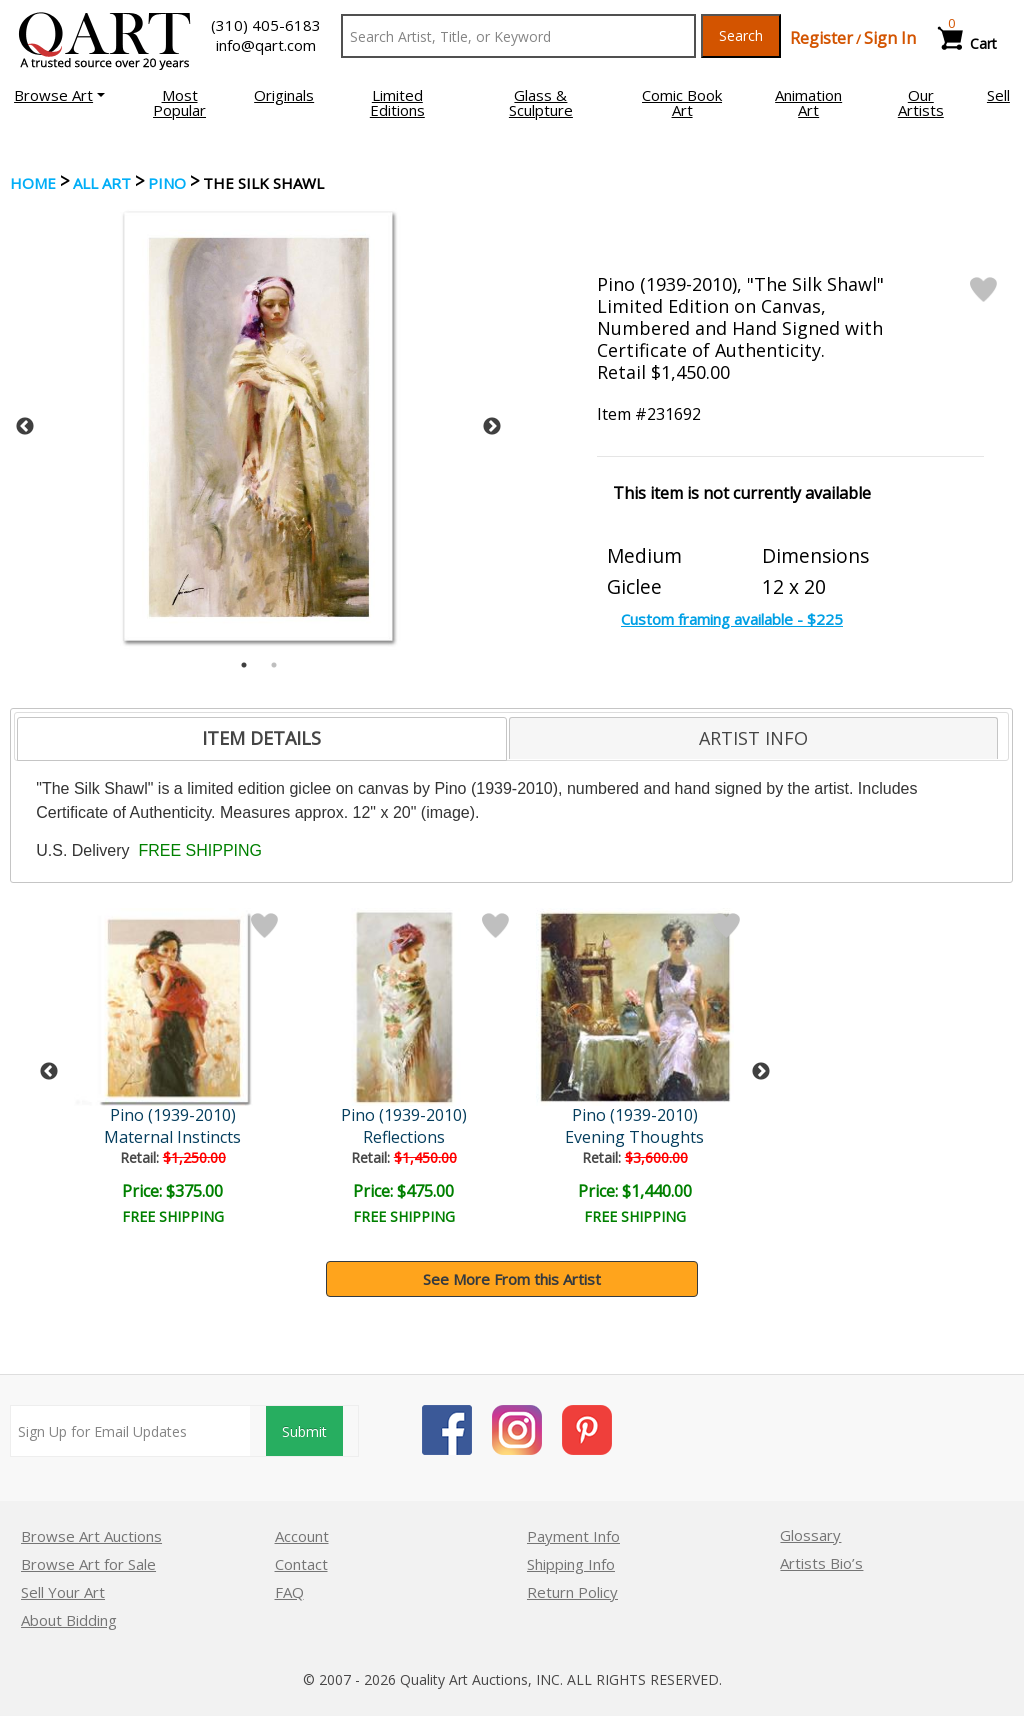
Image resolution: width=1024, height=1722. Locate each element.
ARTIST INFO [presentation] (753, 738)
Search (741, 35)
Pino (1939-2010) (173, 1115)
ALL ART (102, 183)
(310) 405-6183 (266, 25)
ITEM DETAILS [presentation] (261, 738)
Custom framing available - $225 (732, 619)
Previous (25, 427)
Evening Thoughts (634, 1137)
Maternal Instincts (172, 1137)
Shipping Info (571, 1564)
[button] (59, 95)
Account (302, 1536)
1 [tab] (244, 665)
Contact (301, 1564)
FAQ (289, 1592)
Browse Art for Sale (88, 1564)
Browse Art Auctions (91, 1536)
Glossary (810, 1535)
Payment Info (573, 1536)
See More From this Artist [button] (512, 1279)
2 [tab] (274, 665)
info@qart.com (266, 45)
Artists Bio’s (821, 1563)
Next (492, 427)
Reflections (404, 1137)
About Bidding (69, 1620)
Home (33, 183)
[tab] (261, 739)
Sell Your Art (63, 1592)
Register (821, 38)
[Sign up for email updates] (130, 1431)
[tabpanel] (258, 426)
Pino (167, 183)
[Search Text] (518, 36)
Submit (304, 1431)
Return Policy (572, 1592)
